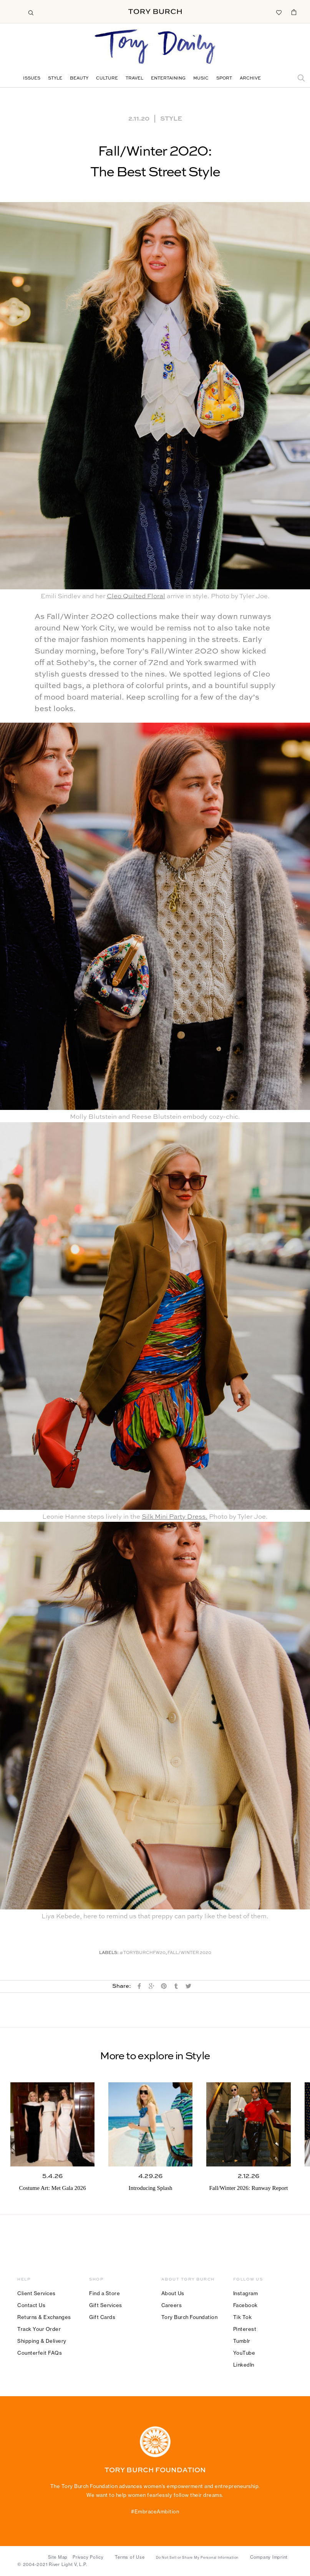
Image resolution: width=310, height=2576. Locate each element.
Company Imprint (269, 2557)
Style (55, 78)
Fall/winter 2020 (189, 1953)
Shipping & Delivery (41, 2341)
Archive (250, 78)
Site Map (58, 2557)
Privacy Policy (88, 2557)
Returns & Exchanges (44, 2317)
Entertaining (168, 78)
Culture (107, 78)
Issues (31, 78)
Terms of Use (129, 2557)
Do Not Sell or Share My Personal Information (197, 2557)
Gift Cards (102, 2317)
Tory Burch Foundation (189, 2317)
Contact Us (31, 2305)
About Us (172, 2293)
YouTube (244, 2353)
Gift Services (105, 2305)
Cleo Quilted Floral (136, 596)
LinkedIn (243, 2365)
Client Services (36, 2293)
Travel (134, 78)
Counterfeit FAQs (39, 2353)
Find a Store (104, 2293)
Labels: (109, 1953)
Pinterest (245, 2329)
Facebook (245, 2305)
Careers (171, 2305)
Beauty (79, 78)
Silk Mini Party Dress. (174, 1517)
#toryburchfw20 (142, 1953)
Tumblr (241, 2341)
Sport (224, 78)
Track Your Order (39, 2329)
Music (201, 78)
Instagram (245, 2293)
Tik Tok (242, 2317)
